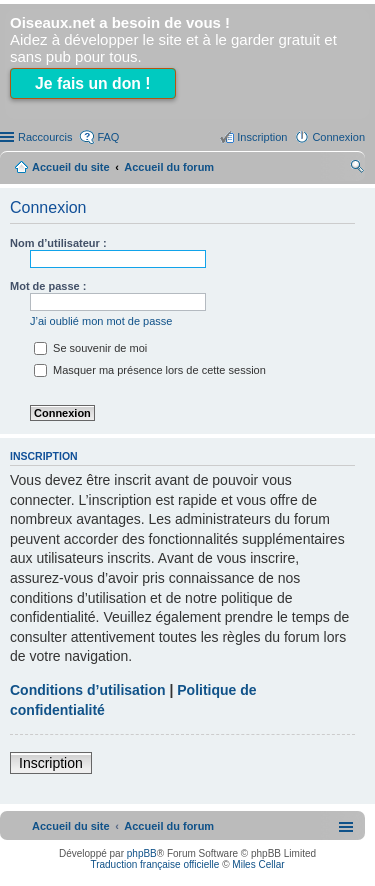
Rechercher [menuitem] (357, 169)
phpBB (142, 853)
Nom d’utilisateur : (58, 243)
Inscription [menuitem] (262, 137)
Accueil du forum (169, 167)
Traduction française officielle (154, 864)
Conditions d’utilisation (88, 690)
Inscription (51, 763)
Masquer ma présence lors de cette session (150, 370)
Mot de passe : (48, 286)
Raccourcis (45, 137)
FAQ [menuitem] (108, 137)
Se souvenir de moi (90, 348)
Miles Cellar (258, 864)
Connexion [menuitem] (338, 137)
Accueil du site (71, 167)
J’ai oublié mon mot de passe (101, 321)
